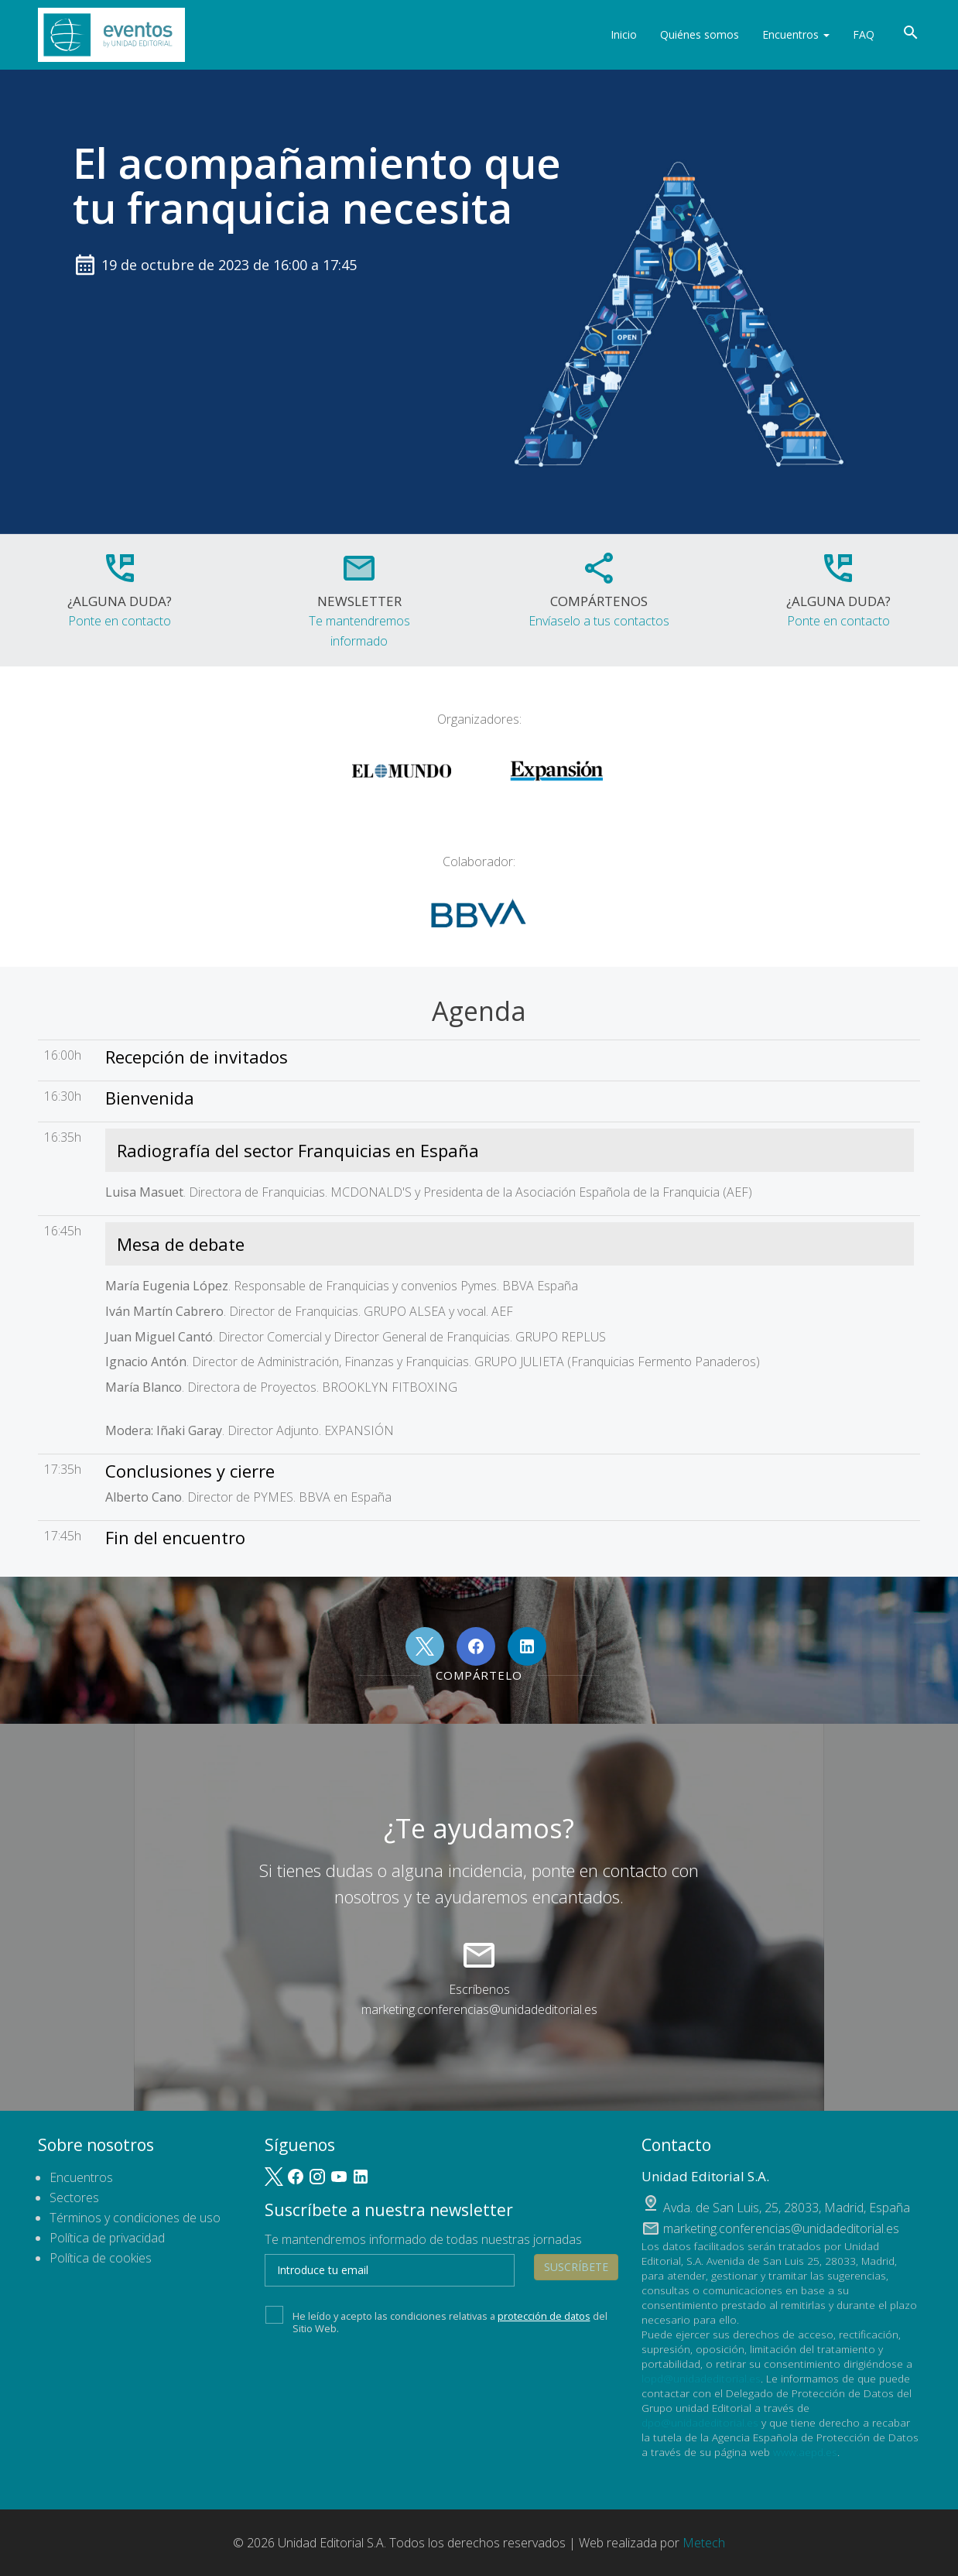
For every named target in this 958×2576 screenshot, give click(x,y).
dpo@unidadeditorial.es (700, 2422)
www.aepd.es (805, 2451)
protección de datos (544, 2316)
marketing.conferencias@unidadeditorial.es (479, 2009)
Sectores (74, 2197)
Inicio (624, 34)
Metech (704, 2542)
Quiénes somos (699, 34)
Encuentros (796, 34)
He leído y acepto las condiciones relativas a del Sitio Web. (436, 2320)
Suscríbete (576, 2266)
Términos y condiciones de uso (135, 2217)
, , (786, 2207)
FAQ (863, 34)
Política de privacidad (107, 2237)
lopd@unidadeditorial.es (701, 2378)
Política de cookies (101, 2257)
